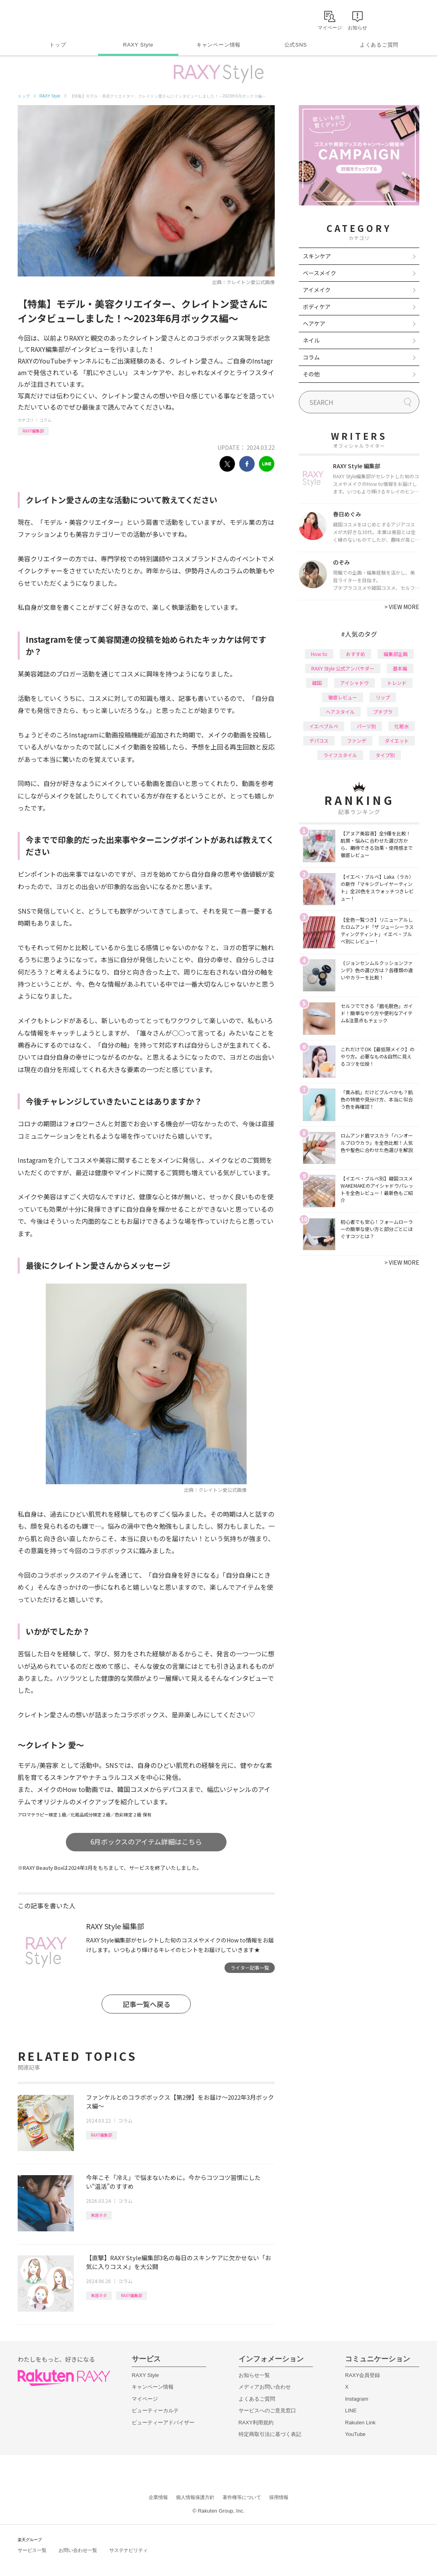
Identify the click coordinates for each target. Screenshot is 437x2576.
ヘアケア (314, 323)
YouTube (355, 2434)
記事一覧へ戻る (146, 2004)
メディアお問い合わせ (265, 2387)
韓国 (317, 682)
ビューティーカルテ (155, 2410)
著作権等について (242, 2497)
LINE (351, 2410)
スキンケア (317, 256)
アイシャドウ (354, 682)
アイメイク (317, 290)
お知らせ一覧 (254, 2375)
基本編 (400, 668)
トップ (57, 45)
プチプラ (382, 711)
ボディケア (317, 307)
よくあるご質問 (379, 45)
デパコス (319, 740)
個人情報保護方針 (195, 2497)
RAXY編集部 (33, 431)
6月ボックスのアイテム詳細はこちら (146, 1842)
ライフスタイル (340, 755)
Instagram (356, 2399)
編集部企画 (396, 653)
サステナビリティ (128, 2550)
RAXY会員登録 (362, 2375)
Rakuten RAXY (53, 18)
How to (319, 653)
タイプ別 (385, 755)
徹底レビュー (342, 697)
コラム (45, 420)
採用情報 (278, 2497)
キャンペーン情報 (218, 45)
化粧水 (401, 726)
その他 (311, 374)
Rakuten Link (360, 2423)
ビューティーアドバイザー (163, 2423)
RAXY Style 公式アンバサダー (342, 668)
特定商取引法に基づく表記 (270, 2434)
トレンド (396, 682)
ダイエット (397, 740)
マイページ (145, 2399)
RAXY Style (138, 45)
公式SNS (295, 45)
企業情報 (158, 2497)
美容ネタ (99, 2215)
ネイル (311, 340)
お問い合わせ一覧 (78, 2550)
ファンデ (356, 740)
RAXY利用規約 (256, 2423)
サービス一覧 (32, 2550)
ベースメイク (319, 273)
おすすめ (355, 653)
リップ (383, 697)
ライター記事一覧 (250, 1967)
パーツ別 (366, 726)
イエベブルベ (323, 726)
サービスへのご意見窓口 (267, 2410)
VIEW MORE (401, 607)
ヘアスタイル (340, 711)
